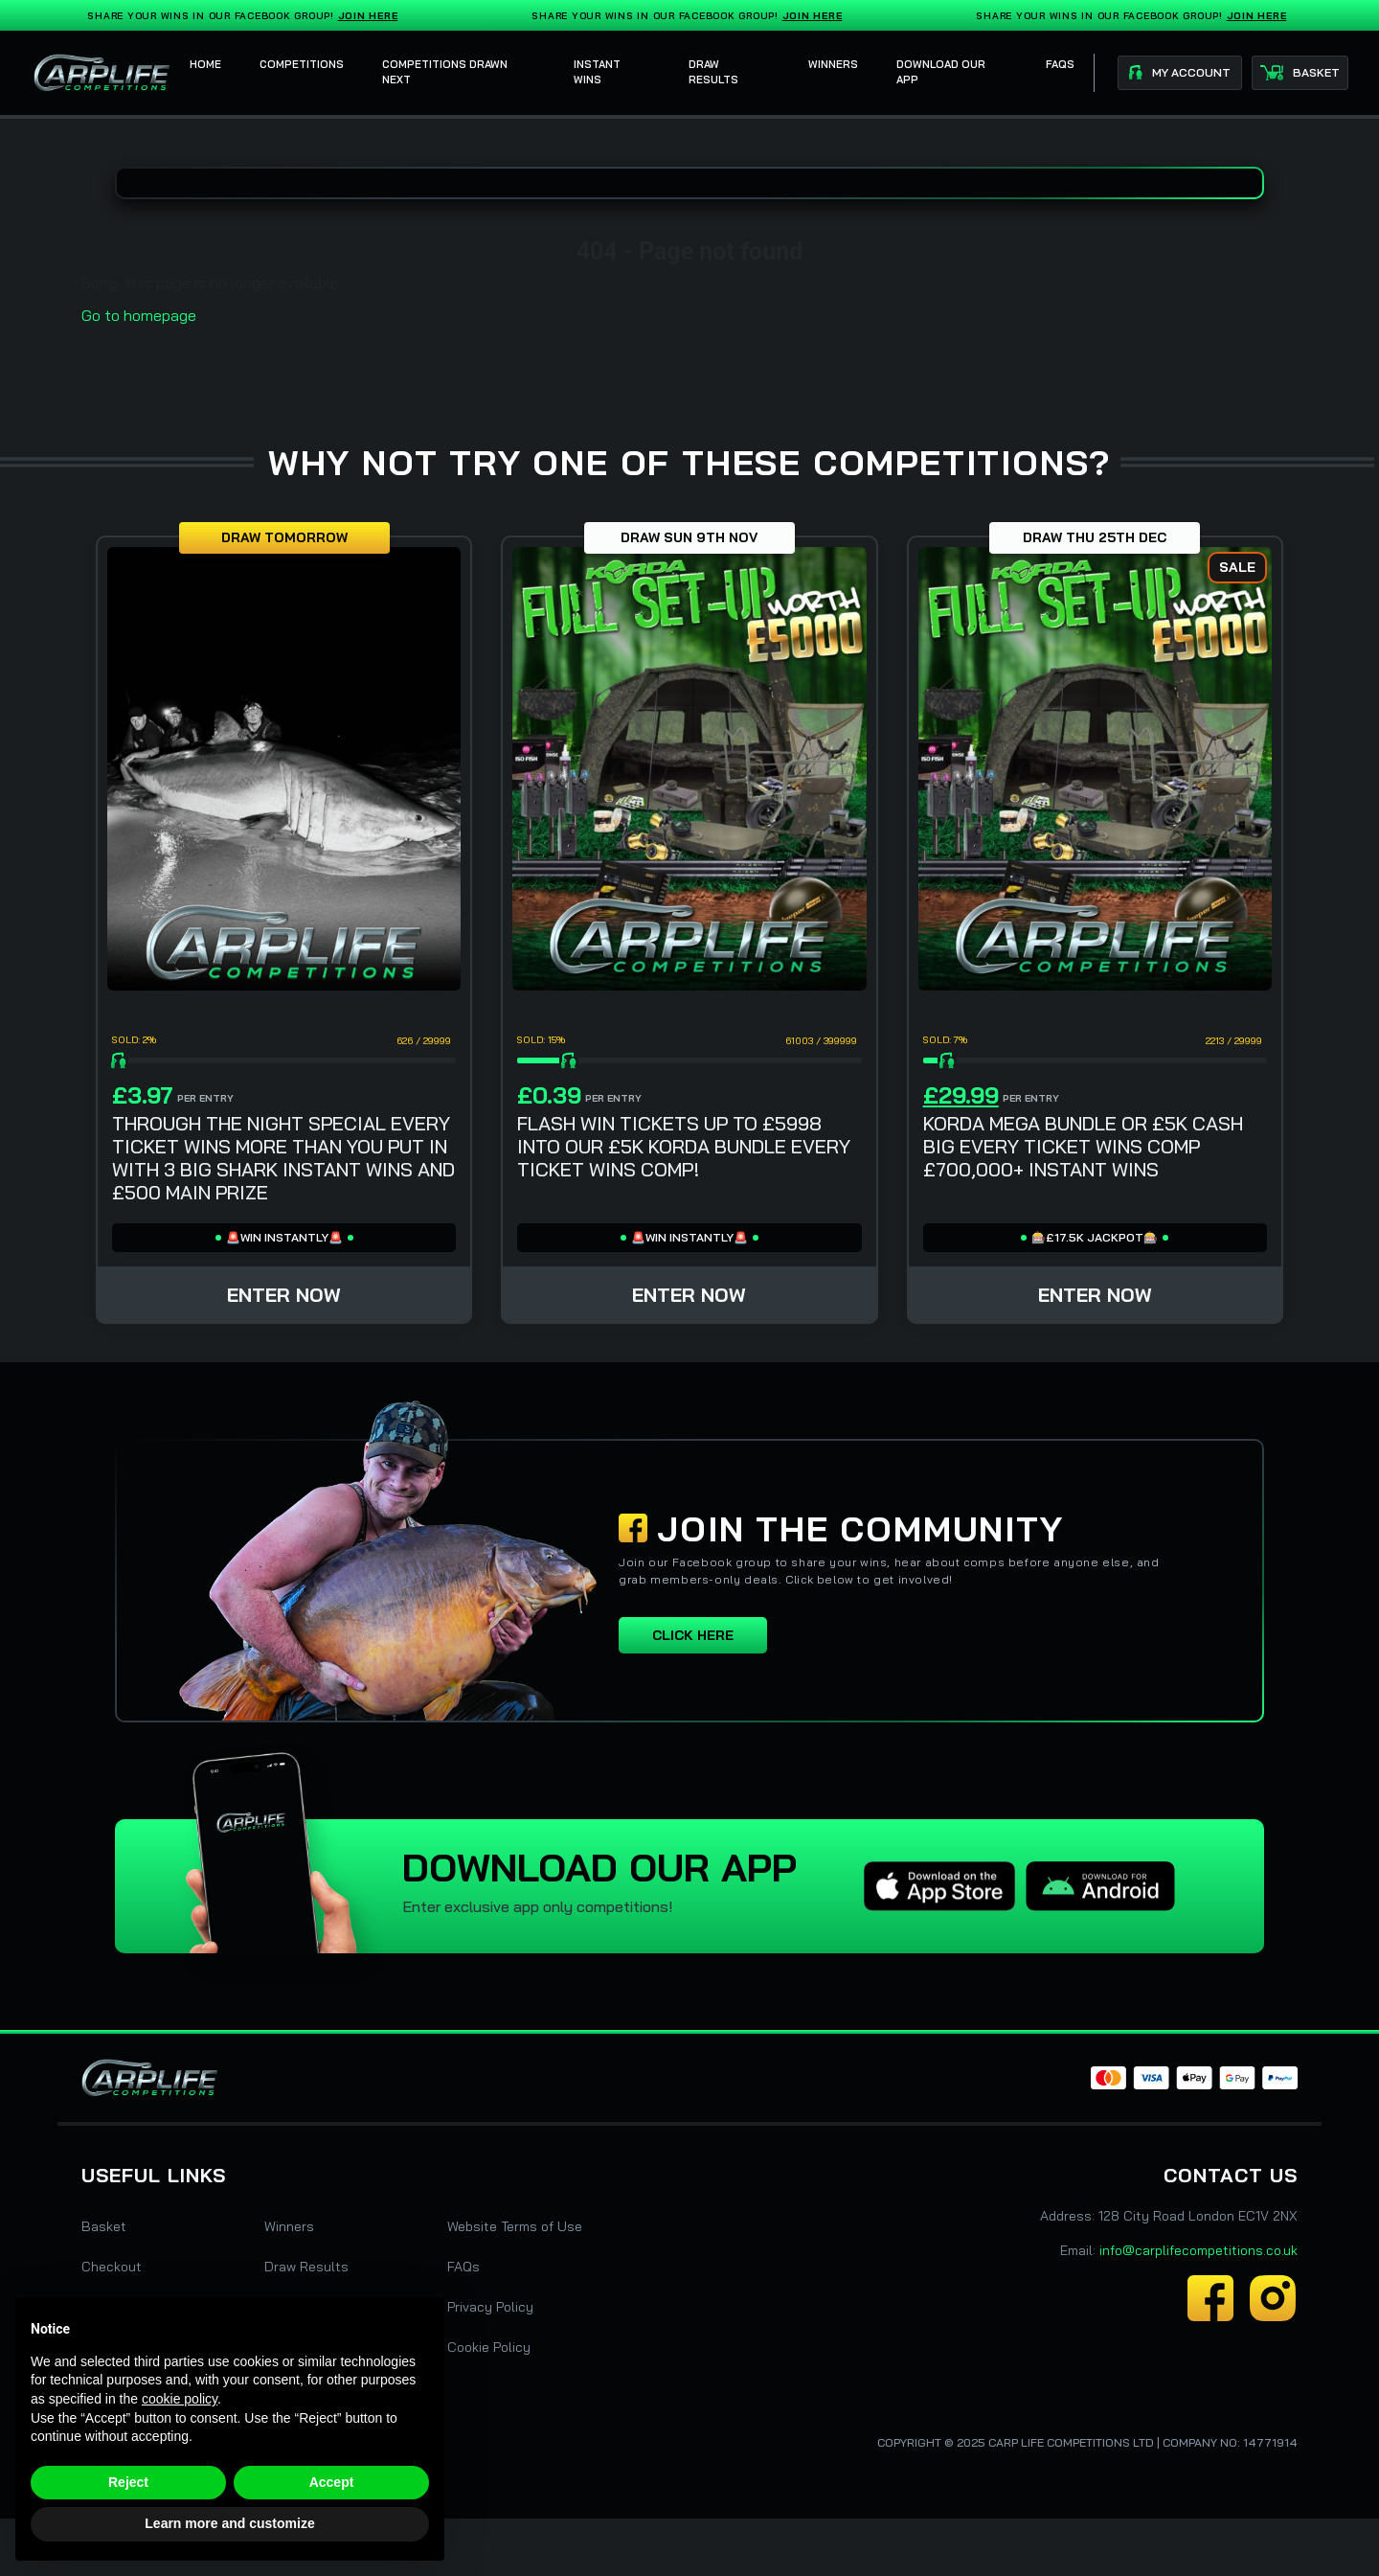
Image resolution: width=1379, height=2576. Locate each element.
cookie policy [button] (179, 2398)
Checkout (111, 2266)
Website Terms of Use (514, 2226)
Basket (103, 2226)
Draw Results (306, 2266)
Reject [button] (128, 2482)
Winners (289, 2226)
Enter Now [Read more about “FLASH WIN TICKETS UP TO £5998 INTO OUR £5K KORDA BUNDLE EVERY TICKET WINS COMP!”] (689, 1295)
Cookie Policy (489, 2347)
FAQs (463, 2266)
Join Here (372, 16)
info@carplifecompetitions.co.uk (1198, 2250)
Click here (693, 1635)
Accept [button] (331, 2482)
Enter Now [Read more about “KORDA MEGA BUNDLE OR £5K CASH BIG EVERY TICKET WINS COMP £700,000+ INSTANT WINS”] (1095, 1295)
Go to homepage (138, 315)
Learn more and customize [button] (229, 2523)
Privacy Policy (490, 2306)
